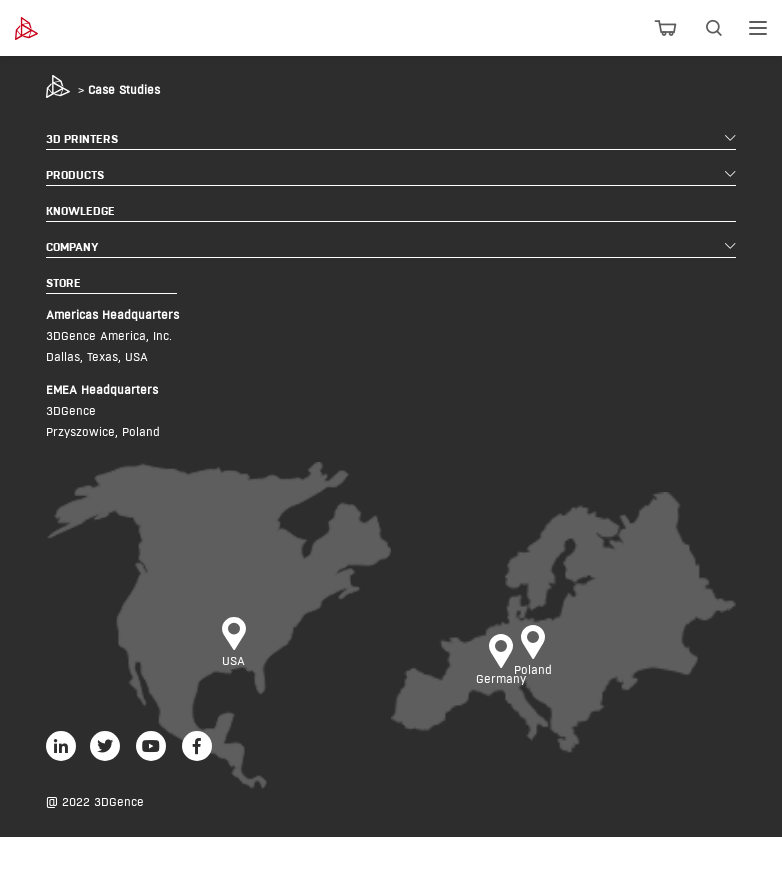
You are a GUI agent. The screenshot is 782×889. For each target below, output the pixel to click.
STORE (63, 282)
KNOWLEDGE (80, 210)
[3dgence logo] (71, 28)
